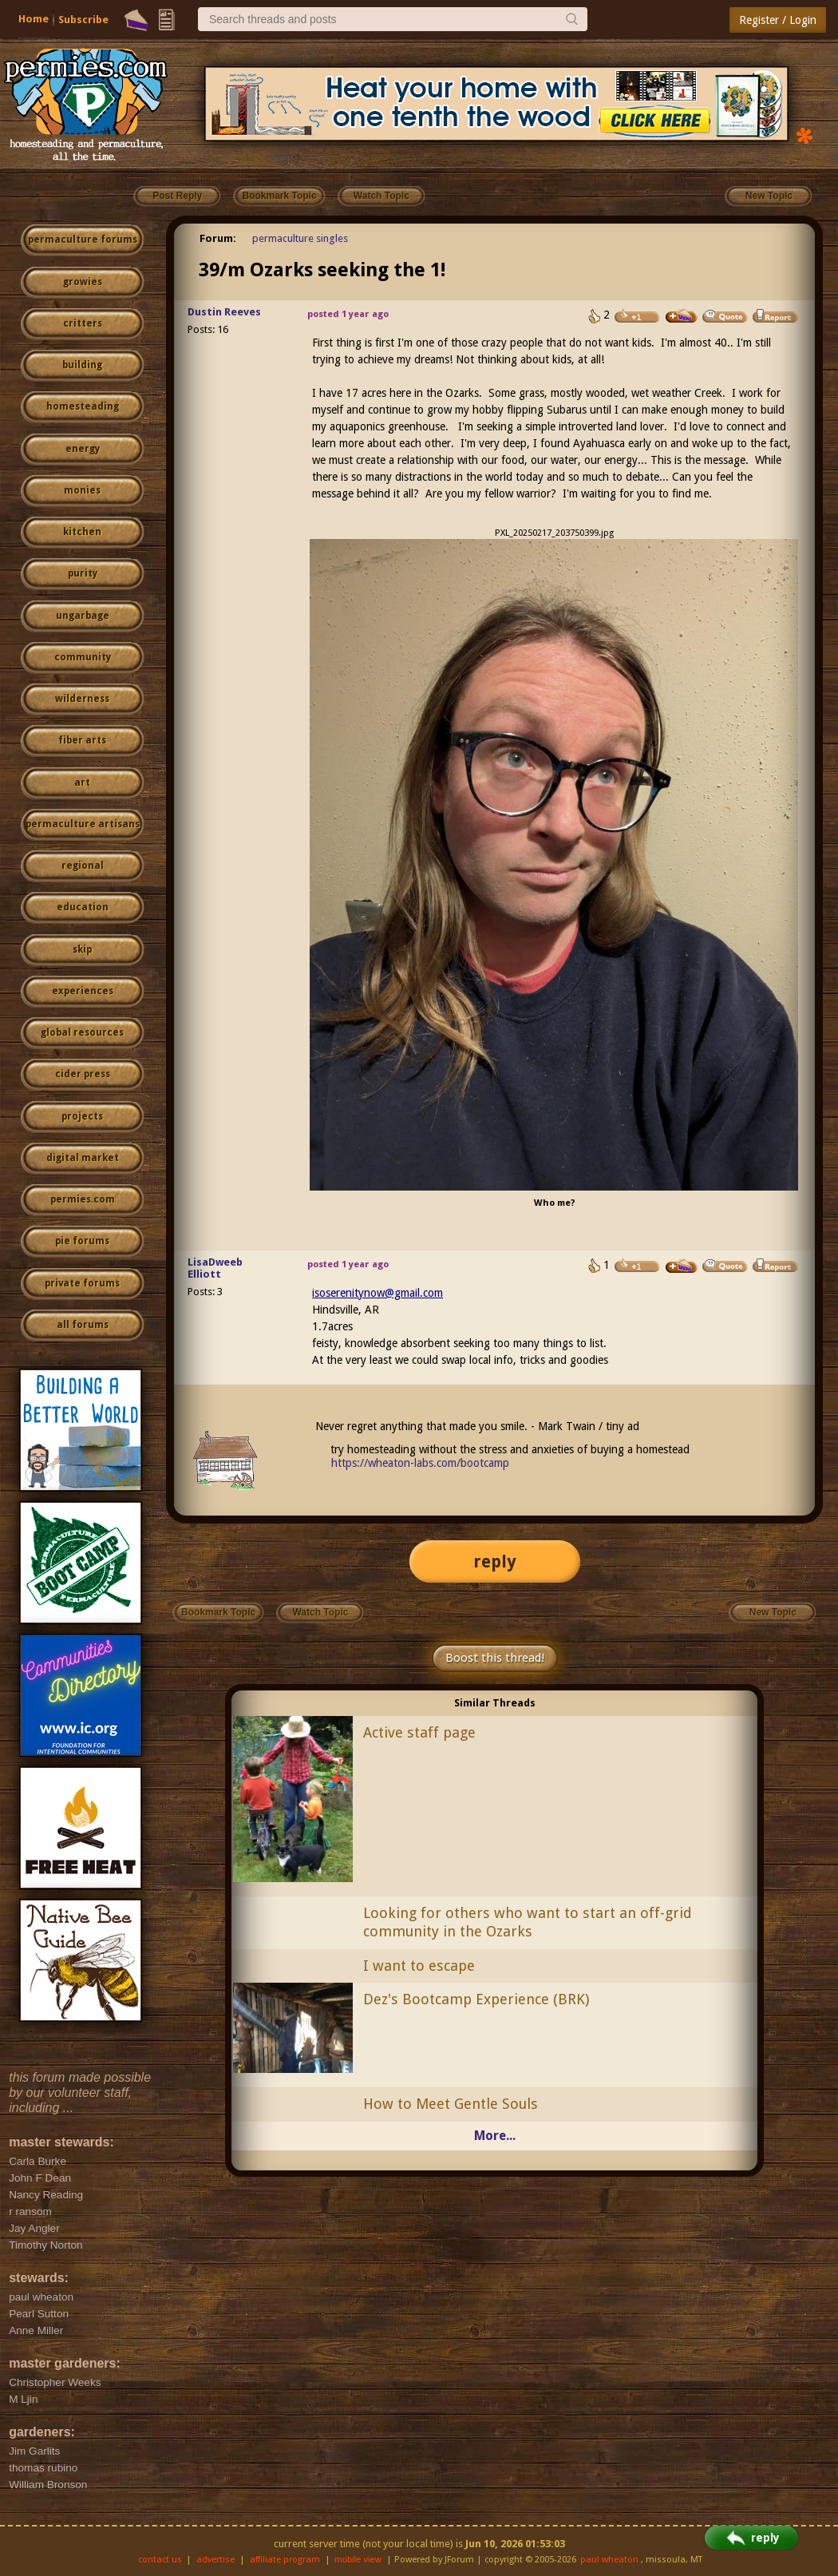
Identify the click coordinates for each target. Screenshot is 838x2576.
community (82, 657)
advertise (215, 2559)
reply (494, 1561)
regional (82, 865)
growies (82, 281)
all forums (83, 1324)
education (83, 907)
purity (82, 573)
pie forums (82, 1240)
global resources (82, 1032)
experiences (82, 991)
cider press (82, 1074)
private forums (82, 1283)
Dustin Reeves (224, 312)
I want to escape (419, 1965)
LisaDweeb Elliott (215, 1268)
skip (82, 949)
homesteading (82, 406)
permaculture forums (82, 239)
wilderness (82, 698)
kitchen (82, 531)
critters (82, 323)
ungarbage (82, 615)
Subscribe (83, 20)
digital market (82, 1157)
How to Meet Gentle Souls (450, 2103)
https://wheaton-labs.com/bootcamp (420, 1462)
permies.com (82, 1199)
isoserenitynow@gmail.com (377, 1292)
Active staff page (419, 1732)
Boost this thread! (494, 1658)
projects (82, 1116)
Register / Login (777, 20)
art (82, 782)
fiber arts (82, 740)
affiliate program (285, 2559)
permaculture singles (300, 238)
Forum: (218, 238)
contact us (160, 2559)
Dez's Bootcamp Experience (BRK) (476, 1999)
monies (82, 490)
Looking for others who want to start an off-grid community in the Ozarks (527, 1922)
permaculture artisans (83, 824)
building (82, 365)
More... (495, 2135)
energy (82, 448)
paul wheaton (609, 2559)
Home (33, 19)
